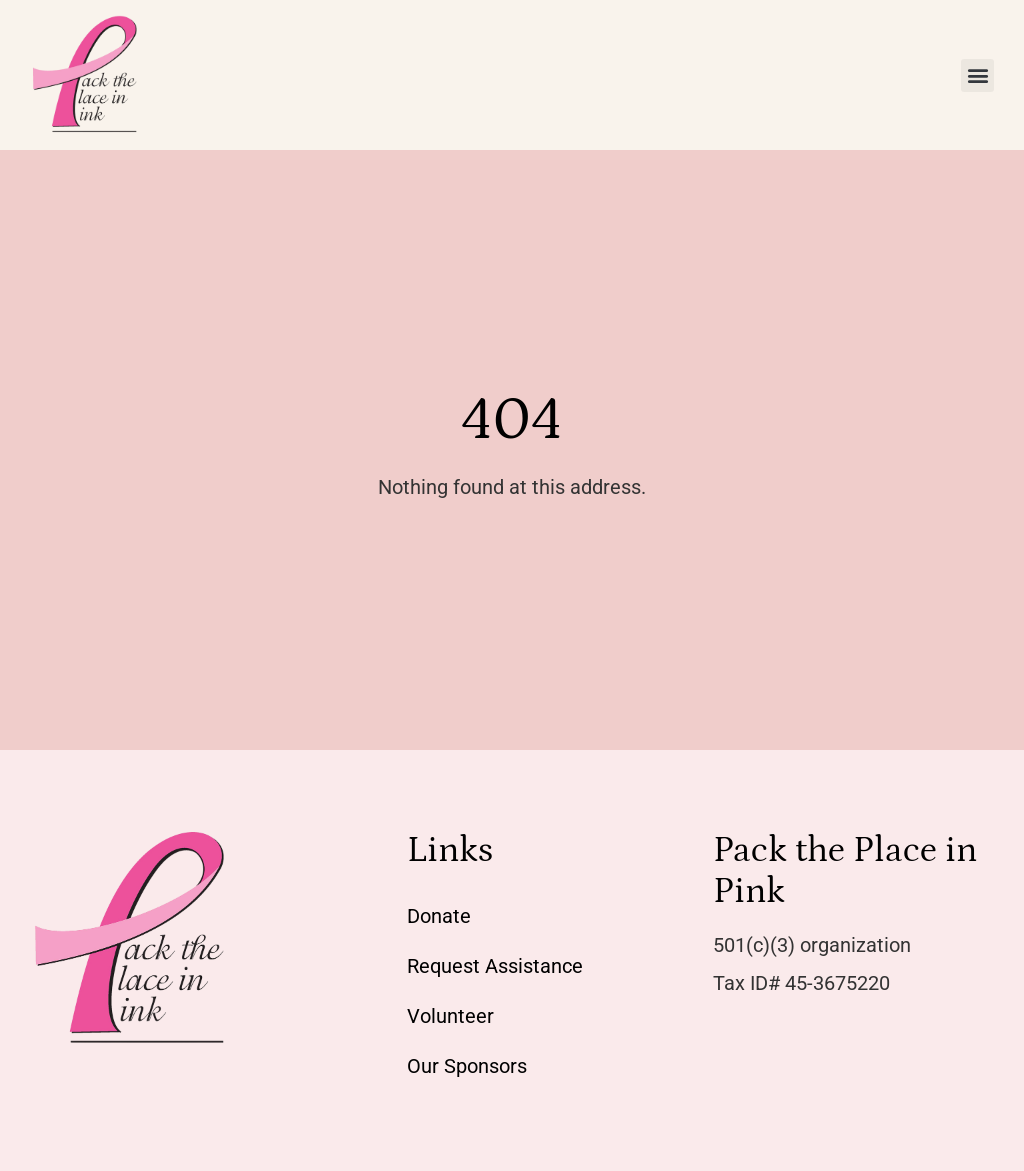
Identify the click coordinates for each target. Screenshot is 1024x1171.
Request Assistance (495, 966)
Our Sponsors (467, 1066)
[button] (977, 75)
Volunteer (450, 1016)
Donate (439, 916)
